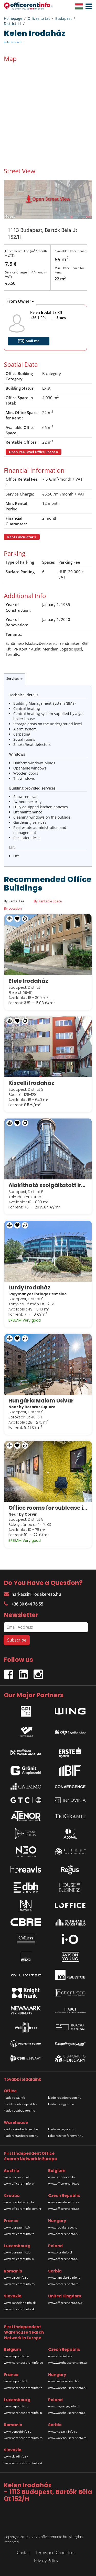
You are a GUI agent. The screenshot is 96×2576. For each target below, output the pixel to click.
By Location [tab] (13, 908)
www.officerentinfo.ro (19, 2284)
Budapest (63, 18)
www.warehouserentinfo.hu (67, 2388)
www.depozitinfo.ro (17, 2431)
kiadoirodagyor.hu (61, 2104)
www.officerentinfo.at (19, 2183)
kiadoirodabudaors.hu (19, 2110)
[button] (87, 6)
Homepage (13, 18)
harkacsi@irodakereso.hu (32, 1594)
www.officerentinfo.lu (19, 2259)
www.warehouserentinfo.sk (23, 2463)
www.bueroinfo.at (16, 2177)
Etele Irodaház (28, 981)
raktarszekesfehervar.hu (65, 2135)
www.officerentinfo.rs (63, 2284)
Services (14, 678)
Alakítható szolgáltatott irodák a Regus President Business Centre (48, 1185)
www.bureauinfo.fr (17, 2227)
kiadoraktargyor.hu (61, 2129)
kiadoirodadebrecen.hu (64, 2097)
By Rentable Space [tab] (48, 901)
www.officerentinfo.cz (63, 2208)
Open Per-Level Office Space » (33, 452)
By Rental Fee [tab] (14, 901)
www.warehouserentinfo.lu (23, 2412)
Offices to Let (39, 18)
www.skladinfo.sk (16, 2456)
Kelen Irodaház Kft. (46, 312)
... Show (59, 317)
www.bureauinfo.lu (17, 2252)
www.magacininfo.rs (62, 2431)
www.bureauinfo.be (62, 2177)
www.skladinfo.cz (60, 2356)
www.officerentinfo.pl (63, 2259)
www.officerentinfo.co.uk (65, 2302)
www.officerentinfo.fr (19, 2234)
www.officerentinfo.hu (63, 2234)
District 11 (12, 23)
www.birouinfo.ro (16, 2277)
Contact (24, 2552)
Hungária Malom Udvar (40, 1400)
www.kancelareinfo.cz (63, 2202)
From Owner (20, 301)
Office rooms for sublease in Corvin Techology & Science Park (48, 1507)
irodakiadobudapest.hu (20, 2104)
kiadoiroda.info (14, 2097)
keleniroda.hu (13, 42)
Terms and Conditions (55, 2552)
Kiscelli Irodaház (31, 1083)
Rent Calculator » (21, 537)
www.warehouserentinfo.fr (23, 2388)
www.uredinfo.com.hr (19, 2202)
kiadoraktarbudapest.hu (21, 2129)
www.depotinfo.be (16, 2356)
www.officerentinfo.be (63, 2183)
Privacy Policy (46, 2560)
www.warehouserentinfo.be (23, 2362)
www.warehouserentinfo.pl (67, 2412)
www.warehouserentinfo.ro (23, 2438)
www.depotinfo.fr (16, 2381)
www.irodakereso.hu (62, 2227)
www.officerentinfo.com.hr (22, 2208)
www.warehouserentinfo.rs (67, 2438)
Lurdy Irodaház (29, 1287)
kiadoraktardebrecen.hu (21, 2135)
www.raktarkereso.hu (63, 2381)
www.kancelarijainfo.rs (64, 2277)
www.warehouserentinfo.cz (67, 2362)
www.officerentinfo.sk (19, 2309)
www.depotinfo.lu (16, 2406)
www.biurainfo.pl (60, 2252)
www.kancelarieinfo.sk (20, 2302)
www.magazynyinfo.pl (63, 2406)
